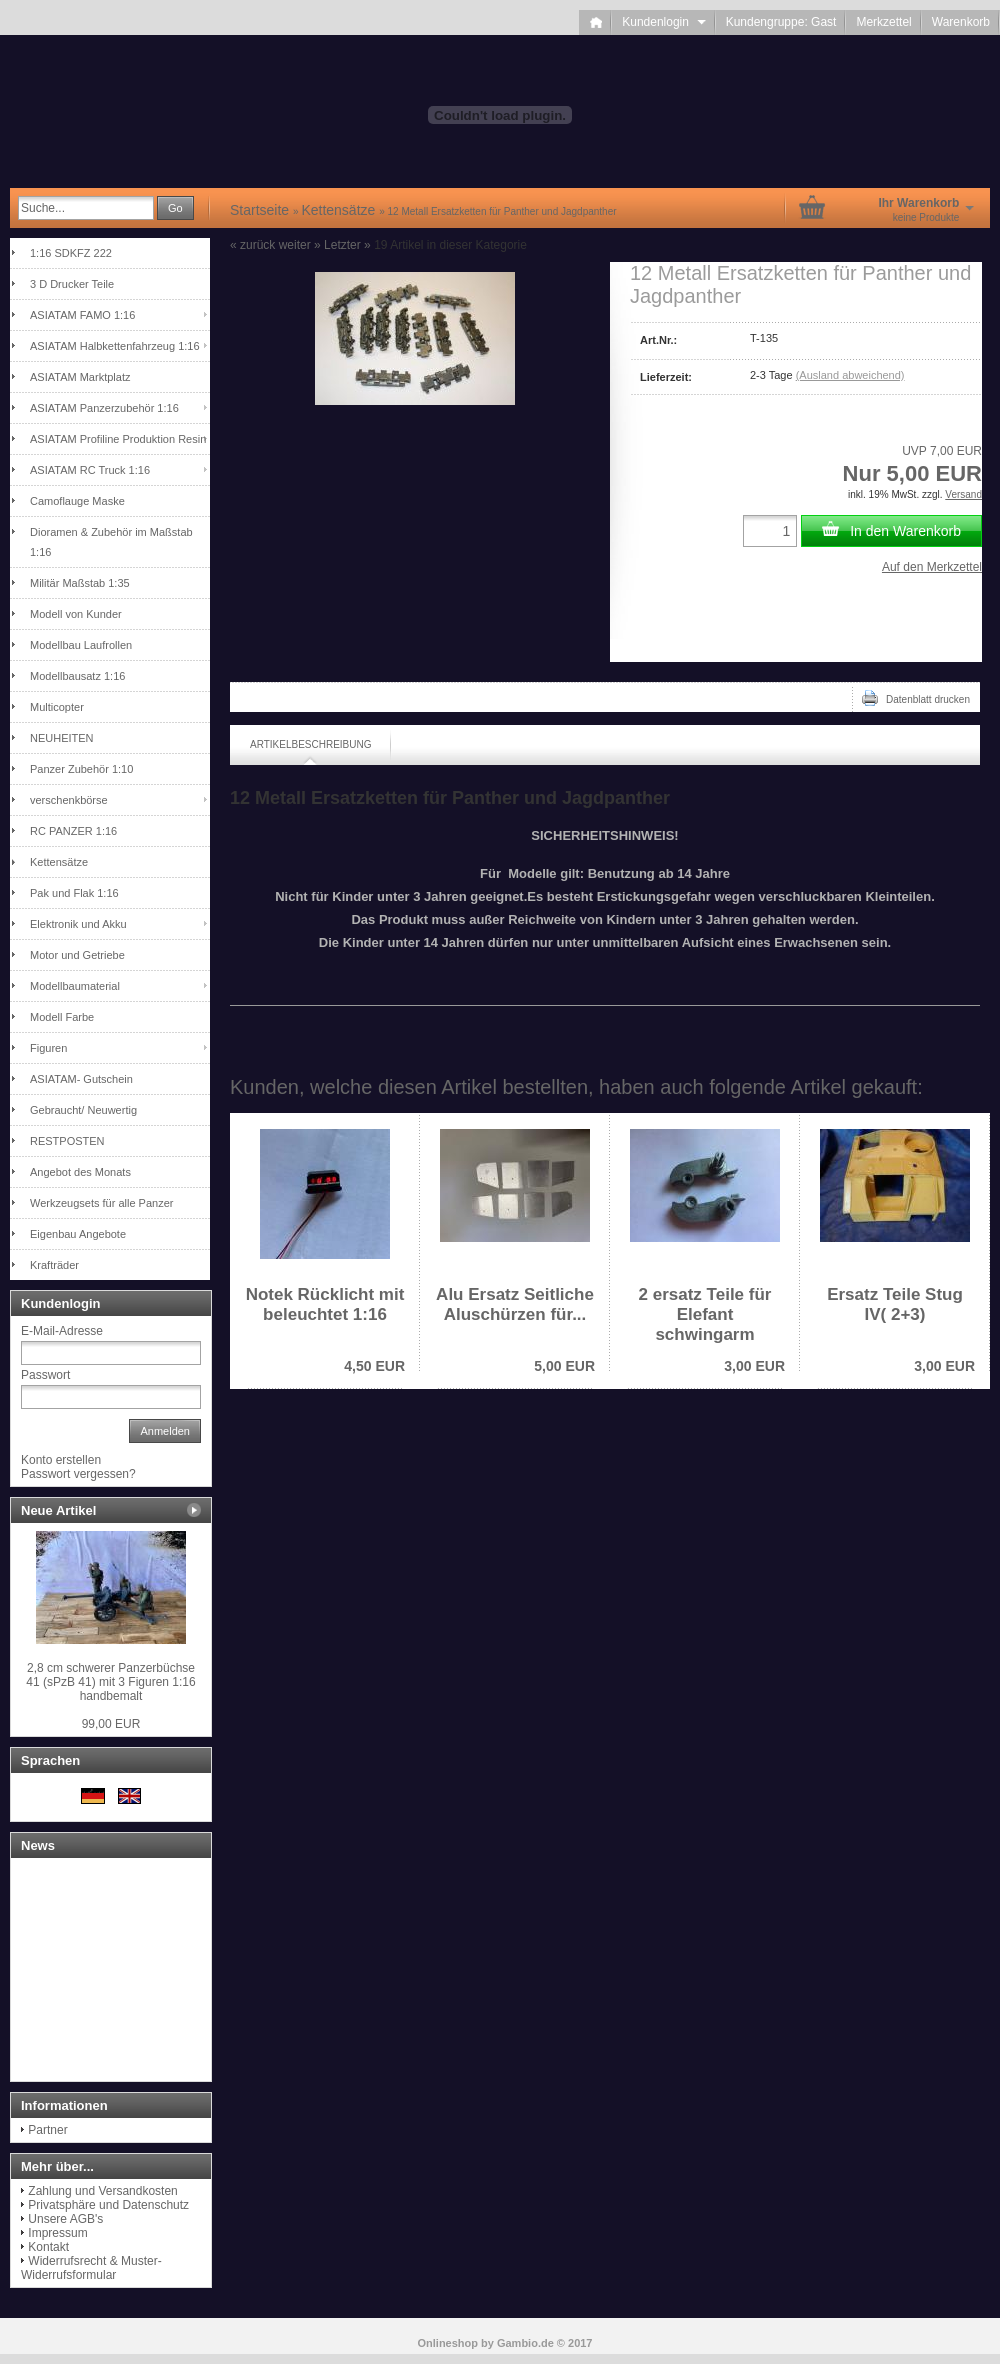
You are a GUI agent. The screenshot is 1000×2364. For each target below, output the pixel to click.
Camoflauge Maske (77, 501)
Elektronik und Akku (78, 924)
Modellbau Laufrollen (81, 645)
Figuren (48, 1048)
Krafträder (54, 1265)
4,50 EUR (374, 1366)
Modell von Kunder (76, 614)
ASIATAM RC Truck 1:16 (90, 470)
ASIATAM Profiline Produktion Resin (118, 439)
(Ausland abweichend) (850, 375)
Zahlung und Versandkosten (102, 2191)
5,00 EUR (564, 1366)
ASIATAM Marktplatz (80, 377)
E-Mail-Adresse (62, 1331)
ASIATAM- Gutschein (81, 1079)
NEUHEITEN (62, 738)
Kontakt (48, 2247)
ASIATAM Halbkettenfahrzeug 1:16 (115, 346)
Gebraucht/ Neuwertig (83, 1110)
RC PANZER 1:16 (73, 831)
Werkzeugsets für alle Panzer (101, 1203)
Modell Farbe (62, 1017)
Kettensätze (59, 862)
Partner (47, 2130)
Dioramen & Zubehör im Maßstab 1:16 (111, 542)
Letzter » (347, 245)
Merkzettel (883, 22)
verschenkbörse (69, 800)
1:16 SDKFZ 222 (71, 253)
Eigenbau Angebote (78, 1234)
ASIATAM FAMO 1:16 (82, 315)
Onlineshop (448, 2343)
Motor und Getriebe (77, 955)
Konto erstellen (61, 1460)
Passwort (45, 1375)
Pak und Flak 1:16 (74, 893)
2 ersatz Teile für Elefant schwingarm (705, 1314)
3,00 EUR (754, 1366)
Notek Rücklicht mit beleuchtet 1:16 (325, 1304)
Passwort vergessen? (78, 1474)
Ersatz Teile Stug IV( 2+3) (895, 1304)
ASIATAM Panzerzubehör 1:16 (104, 408)
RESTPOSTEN (67, 1141)
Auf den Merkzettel (932, 567)
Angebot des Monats (80, 1172)
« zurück (252, 245)
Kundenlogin (663, 22)
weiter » (300, 245)
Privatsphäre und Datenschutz (108, 2205)
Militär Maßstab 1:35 (80, 583)
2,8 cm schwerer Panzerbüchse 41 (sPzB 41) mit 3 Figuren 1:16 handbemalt (110, 1682)
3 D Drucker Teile (72, 284)
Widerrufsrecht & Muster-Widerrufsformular (91, 2268)
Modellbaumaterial (75, 986)
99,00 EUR (111, 1724)
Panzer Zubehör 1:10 (81, 769)
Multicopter (57, 707)
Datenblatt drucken (916, 698)
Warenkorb (961, 22)
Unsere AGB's (65, 2219)
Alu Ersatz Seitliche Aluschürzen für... (515, 1304)
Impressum (57, 2233)
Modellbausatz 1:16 (77, 676)
